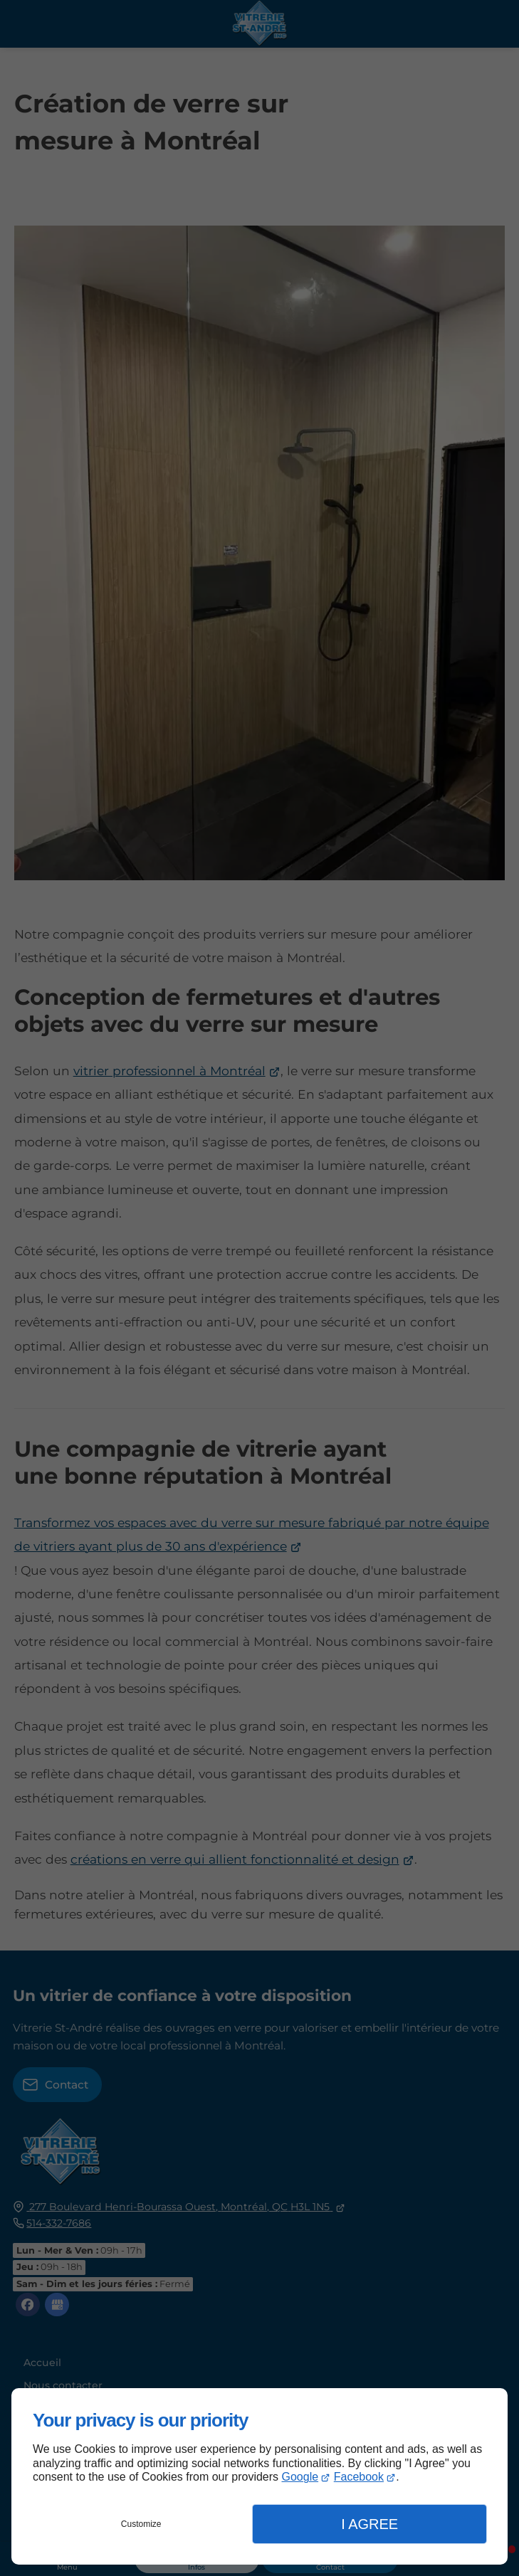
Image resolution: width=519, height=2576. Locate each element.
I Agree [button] (369, 2524)
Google (300, 2477)
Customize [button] (141, 2524)
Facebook (359, 2477)
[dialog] (259, 2476)
